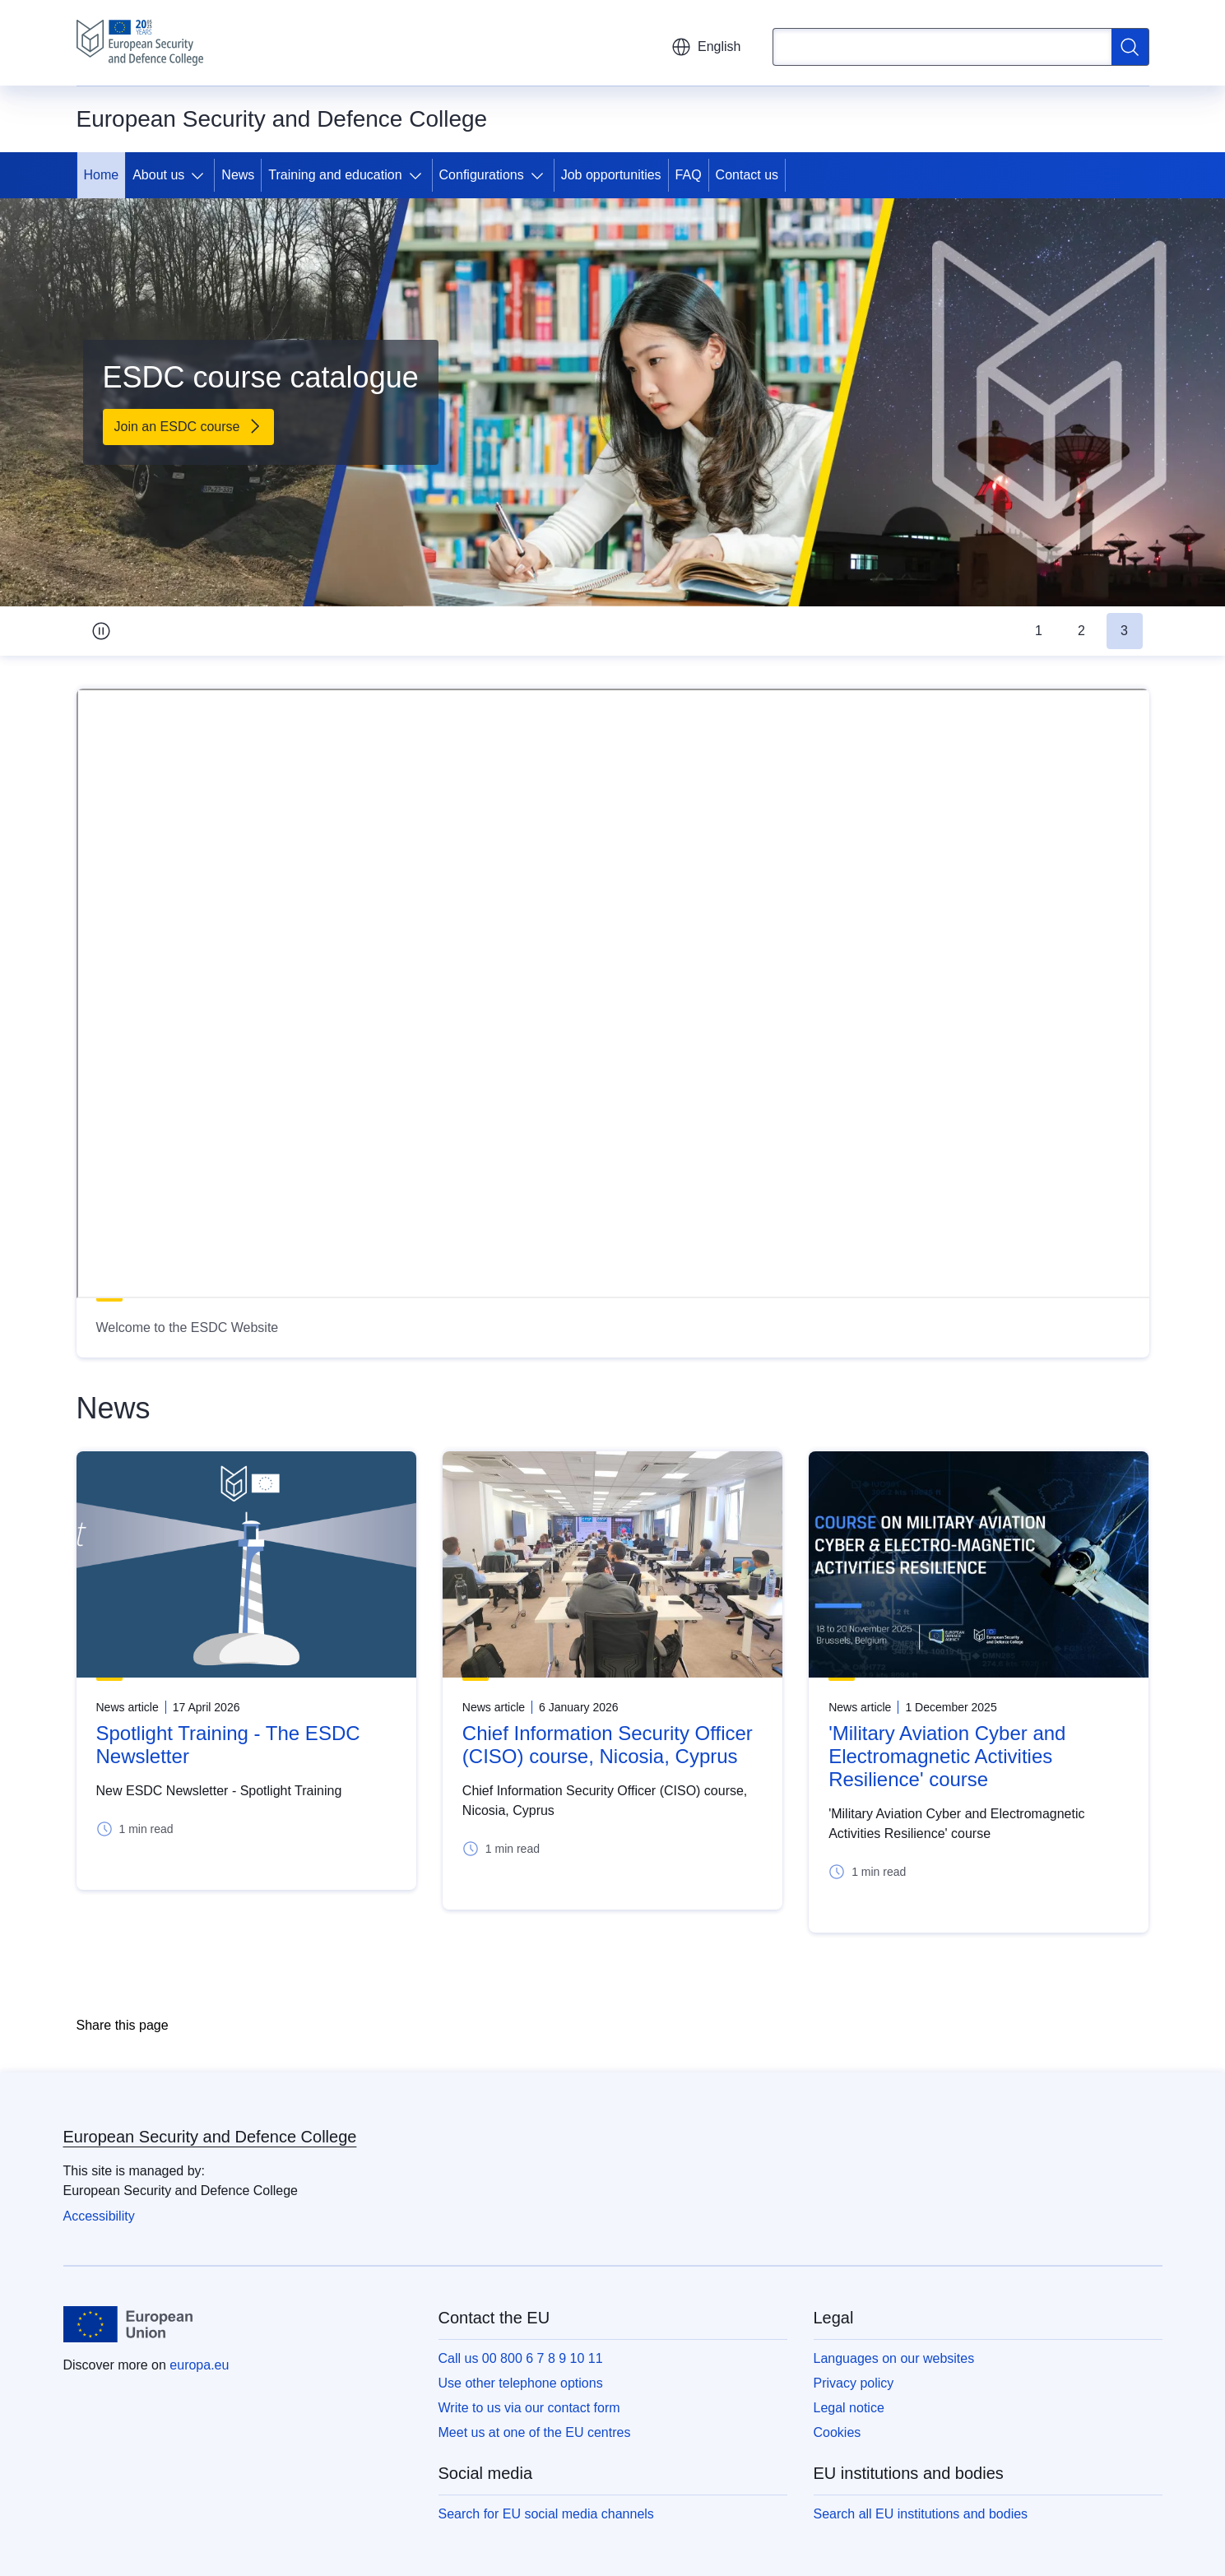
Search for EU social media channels (546, 2514)
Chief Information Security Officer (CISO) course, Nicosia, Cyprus (607, 1744)
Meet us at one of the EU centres (534, 2432)
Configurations (481, 175)
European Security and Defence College (210, 2137)
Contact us (747, 175)
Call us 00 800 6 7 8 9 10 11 (520, 2358)
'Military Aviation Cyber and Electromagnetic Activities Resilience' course (946, 1756)
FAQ (688, 175)
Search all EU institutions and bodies (921, 2514)
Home (101, 175)
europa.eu (199, 2365)
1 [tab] (1038, 631)
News (237, 175)
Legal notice (849, 2408)
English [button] (705, 47)
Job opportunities (611, 175)
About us (158, 175)
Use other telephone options (520, 2383)
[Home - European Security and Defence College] (140, 43)
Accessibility (99, 2216)
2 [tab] (1081, 631)
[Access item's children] (201, 175)
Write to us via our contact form (529, 2408)
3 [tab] (1124, 631)
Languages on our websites (894, 2358)
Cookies (837, 2432)
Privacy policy (854, 2383)
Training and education (334, 175)
